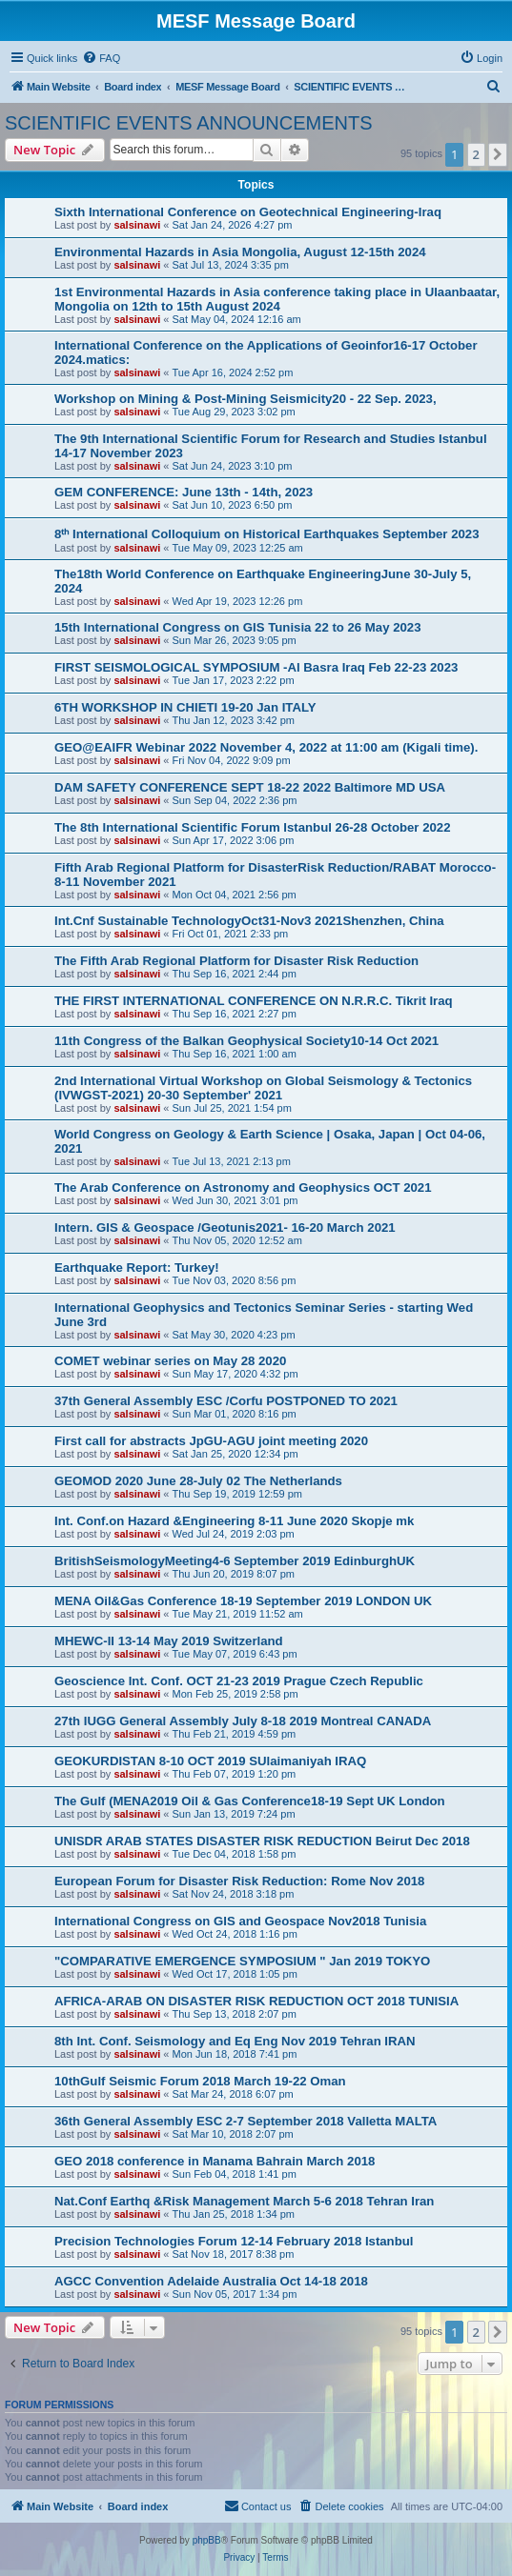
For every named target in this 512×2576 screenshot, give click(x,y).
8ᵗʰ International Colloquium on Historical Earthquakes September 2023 (267, 534)
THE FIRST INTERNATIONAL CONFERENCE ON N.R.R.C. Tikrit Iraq (253, 1001)
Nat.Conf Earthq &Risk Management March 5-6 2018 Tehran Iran (244, 2201)
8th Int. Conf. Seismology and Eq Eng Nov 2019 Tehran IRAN (235, 2041)
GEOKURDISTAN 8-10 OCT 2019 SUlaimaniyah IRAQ (210, 1761)
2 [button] (476, 154)
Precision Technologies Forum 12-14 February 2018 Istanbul (233, 2241)
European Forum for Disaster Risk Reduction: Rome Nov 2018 (239, 1881)
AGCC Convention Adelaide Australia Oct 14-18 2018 (211, 2281)
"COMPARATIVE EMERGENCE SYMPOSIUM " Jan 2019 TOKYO (242, 1961)
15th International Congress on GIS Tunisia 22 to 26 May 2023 (237, 627)
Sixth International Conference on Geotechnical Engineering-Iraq (247, 212)
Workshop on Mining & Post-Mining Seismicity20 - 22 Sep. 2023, (245, 399)
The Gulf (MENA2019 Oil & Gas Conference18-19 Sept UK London (249, 1801)
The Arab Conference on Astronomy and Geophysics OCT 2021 (242, 1187)
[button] (497, 154)
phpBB (207, 2540)
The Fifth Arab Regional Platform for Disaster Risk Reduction (236, 961)
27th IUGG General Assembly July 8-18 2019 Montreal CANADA (242, 1721)
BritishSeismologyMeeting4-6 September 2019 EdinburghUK (234, 1561)
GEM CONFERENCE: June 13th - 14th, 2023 (183, 492)
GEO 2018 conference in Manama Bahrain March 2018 (214, 2161)
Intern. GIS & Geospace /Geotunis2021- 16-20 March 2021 (225, 1227)
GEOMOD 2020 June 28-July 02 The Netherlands (198, 1481)
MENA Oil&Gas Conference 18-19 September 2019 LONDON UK (243, 1601)
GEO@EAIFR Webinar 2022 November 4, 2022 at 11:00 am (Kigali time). (266, 747)
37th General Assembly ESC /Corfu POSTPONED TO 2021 (226, 1401)
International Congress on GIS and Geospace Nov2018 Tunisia (240, 1921)
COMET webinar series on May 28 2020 (170, 1361)
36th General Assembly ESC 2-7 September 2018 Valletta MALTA (245, 2121)
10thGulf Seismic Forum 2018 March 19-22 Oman (200, 2081)
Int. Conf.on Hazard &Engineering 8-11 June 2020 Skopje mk (234, 1521)
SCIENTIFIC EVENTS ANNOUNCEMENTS (189, 122)
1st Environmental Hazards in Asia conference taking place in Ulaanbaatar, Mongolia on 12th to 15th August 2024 (277, 299)
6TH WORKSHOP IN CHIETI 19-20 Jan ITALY (185, 707)
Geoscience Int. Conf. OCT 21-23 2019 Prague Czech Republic (238, 1681)
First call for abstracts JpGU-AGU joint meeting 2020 (211, 1441)
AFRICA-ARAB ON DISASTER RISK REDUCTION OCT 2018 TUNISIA (256, 2001)
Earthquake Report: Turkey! (136, 1267)
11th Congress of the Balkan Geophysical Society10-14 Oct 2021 (246, 1041)
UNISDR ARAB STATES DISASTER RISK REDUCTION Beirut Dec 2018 (262, 1841)
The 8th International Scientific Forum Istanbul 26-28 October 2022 (252, 827)
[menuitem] (101, 58)
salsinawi (136, 225)
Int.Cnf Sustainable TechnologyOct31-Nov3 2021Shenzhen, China (249, 921)
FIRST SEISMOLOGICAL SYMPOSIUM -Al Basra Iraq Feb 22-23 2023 (256, 667)
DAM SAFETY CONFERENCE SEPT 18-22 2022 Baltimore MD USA (249, 787)
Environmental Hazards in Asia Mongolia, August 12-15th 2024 (240, 252)
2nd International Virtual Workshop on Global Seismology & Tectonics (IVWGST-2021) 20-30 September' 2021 (263, 1088)
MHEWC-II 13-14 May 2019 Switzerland (168, 1641)
